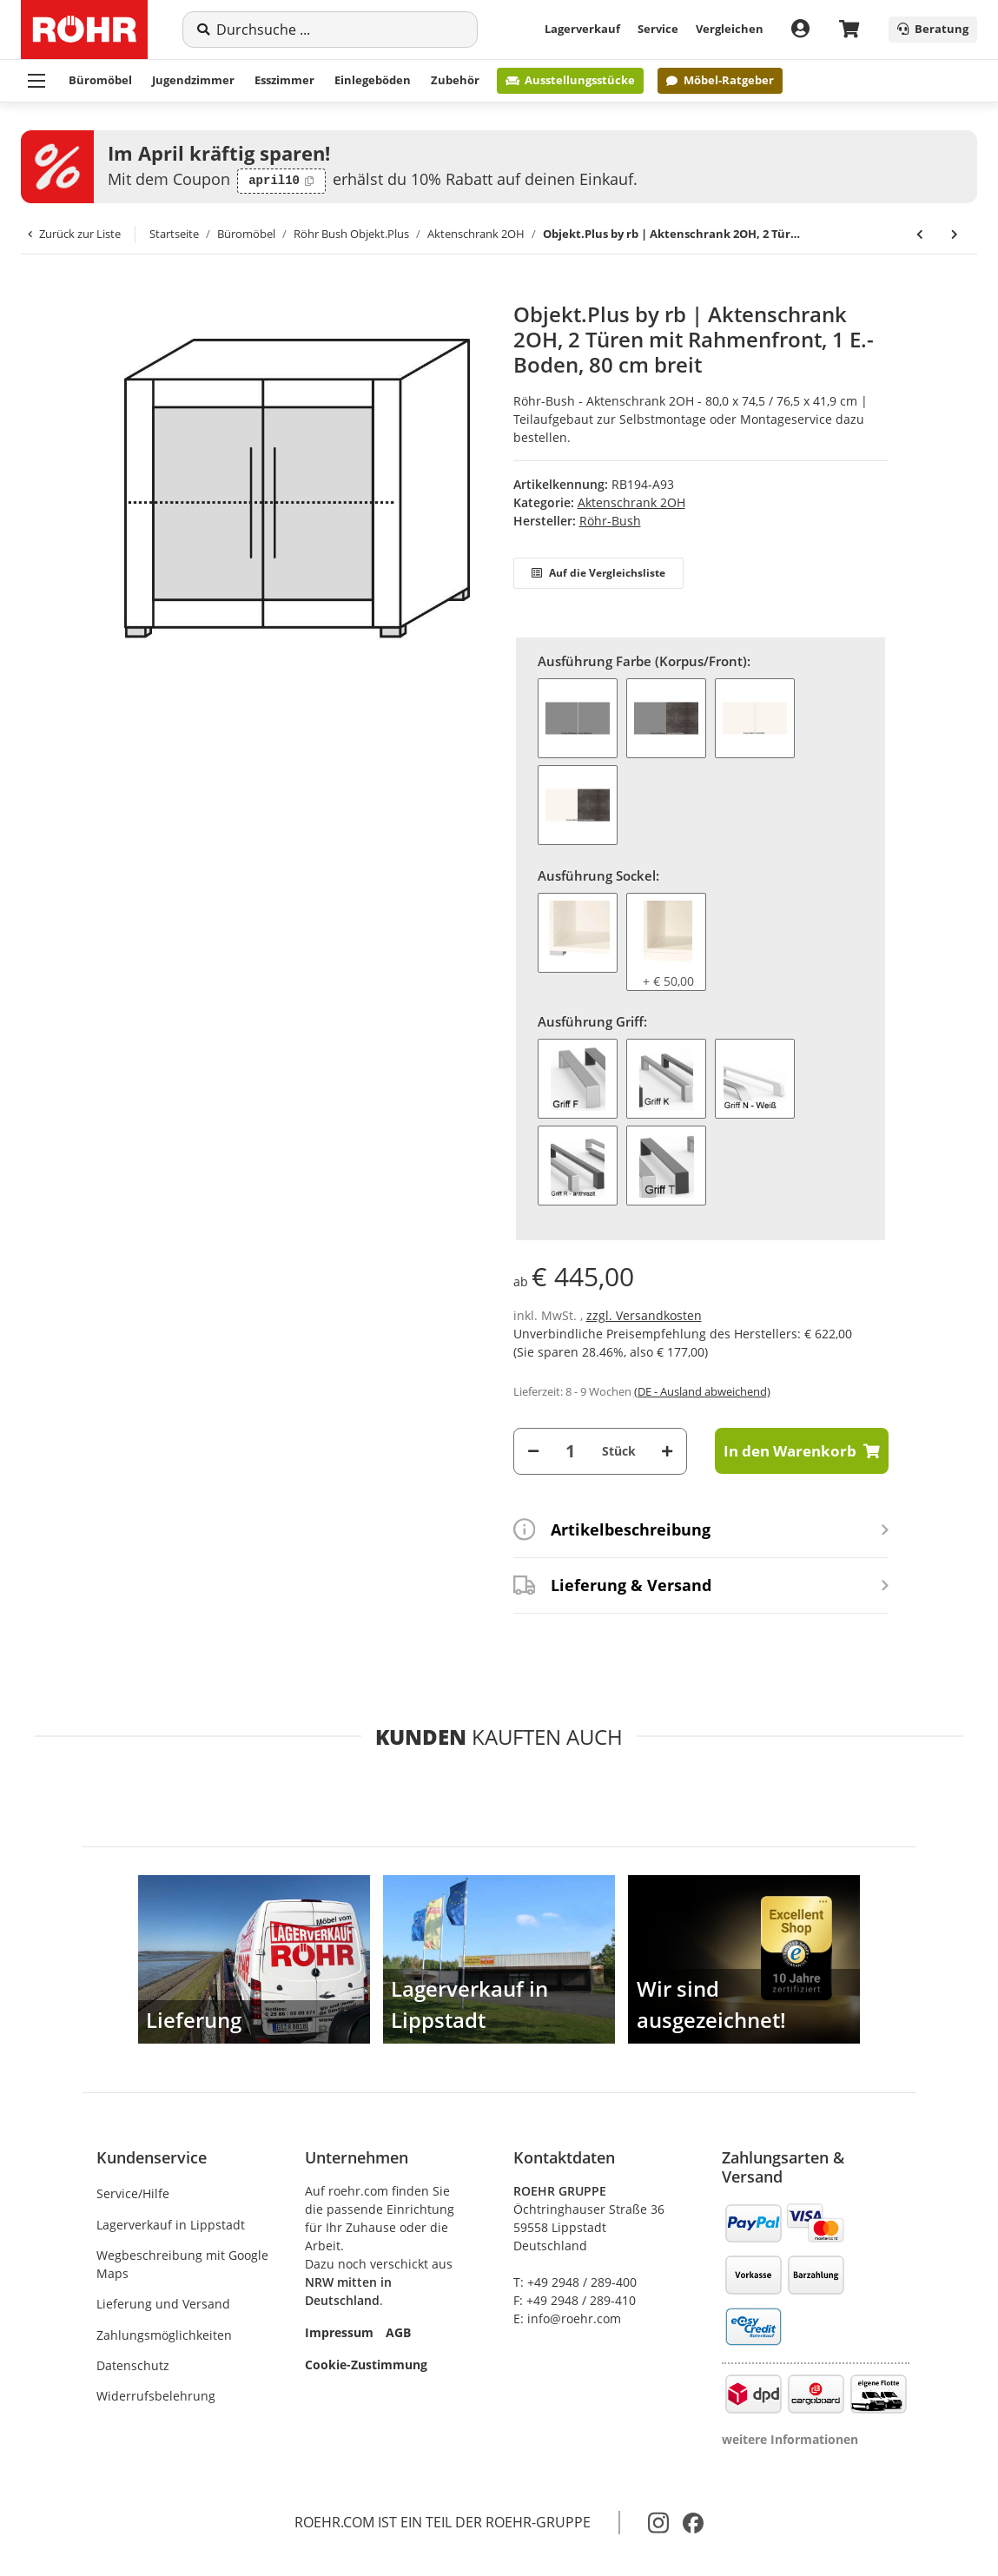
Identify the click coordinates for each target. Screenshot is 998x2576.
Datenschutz (132, 2365)
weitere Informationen (790, 2439)
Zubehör (455, 80)
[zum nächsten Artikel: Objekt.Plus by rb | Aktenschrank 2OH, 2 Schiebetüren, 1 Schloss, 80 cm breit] (954, 234)
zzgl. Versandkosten (644, 1315)
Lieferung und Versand (163, 2303)
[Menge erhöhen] (667, 1451)
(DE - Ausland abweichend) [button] (702, 1391)
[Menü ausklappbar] (36, 80)
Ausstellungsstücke (570, 80)
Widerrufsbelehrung (155, 2396)
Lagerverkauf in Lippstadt (170, 2224)
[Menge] (571, 1451)
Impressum (339, 2332)
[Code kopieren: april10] (281, 181)
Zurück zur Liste (74, 233)
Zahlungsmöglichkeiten (164, 2335)
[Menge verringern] (533, 1451)
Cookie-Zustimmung (366, 2364)
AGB (398, 2332)
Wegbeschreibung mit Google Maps (182, 2264)
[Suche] (339, 29)
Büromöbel (100, 80)
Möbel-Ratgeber (719, 80)
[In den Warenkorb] (110, 292)
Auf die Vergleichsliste (598, 572)
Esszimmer (284, 80)
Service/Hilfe (132, 2193)
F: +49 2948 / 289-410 (574, 2300)
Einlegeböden (372, 80)
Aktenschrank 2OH (631, 502)
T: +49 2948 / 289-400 (575, 2282)
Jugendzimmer (193, 80)
